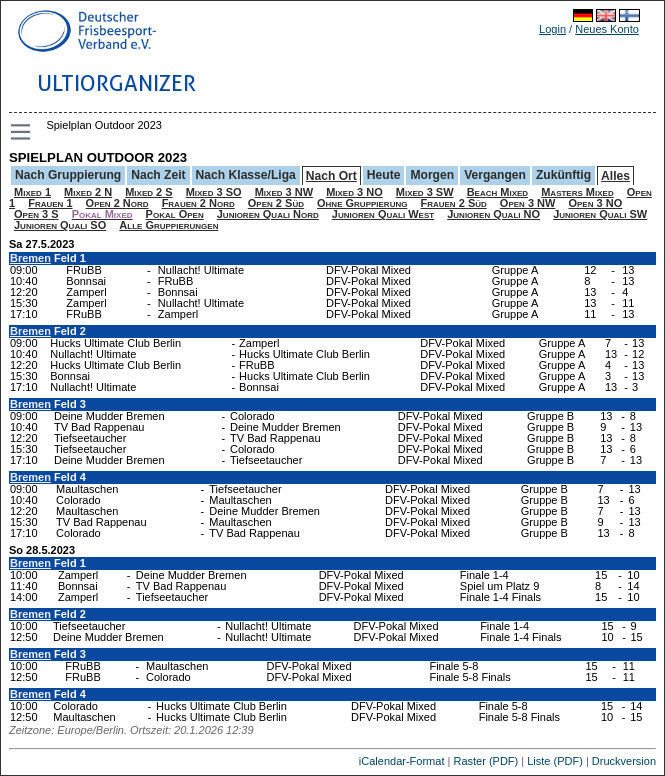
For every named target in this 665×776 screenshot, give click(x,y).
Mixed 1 (32, 192)
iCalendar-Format (402, 761)
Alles (615, 176)
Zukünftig (563, 175)
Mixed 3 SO (214, 192)
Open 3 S (36, 214)
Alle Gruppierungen (168, 225)
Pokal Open (175, 214)
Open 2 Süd (276, 203)
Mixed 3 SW (425, 192)
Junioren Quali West (383, 214)
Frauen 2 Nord (198, 203)
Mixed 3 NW (284, 192)
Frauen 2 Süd (453, 203)
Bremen (30, 258)
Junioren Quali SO (60, 225)
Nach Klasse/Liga (246, 175)
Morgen (432, 175)
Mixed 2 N (88, 192)
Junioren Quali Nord (268, 214)
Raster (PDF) (485, 761)
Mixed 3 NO (354, 192)
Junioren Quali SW (600, 214)
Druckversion (624, 761)
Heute (384, 175)
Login (552, 29)
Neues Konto (607, 29)
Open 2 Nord (117, 203)
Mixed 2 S (148, 192)
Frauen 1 (50, 203)
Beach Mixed (498, 192)
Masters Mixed (577, 192)
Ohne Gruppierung (362, 203)
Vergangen (495, 175)
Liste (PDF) (555, 761)
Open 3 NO (595, 203)
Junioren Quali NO (493, 214)
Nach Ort (331, 176)
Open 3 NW (528, 203)
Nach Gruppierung (68, 175)
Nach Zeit (158, 175)
